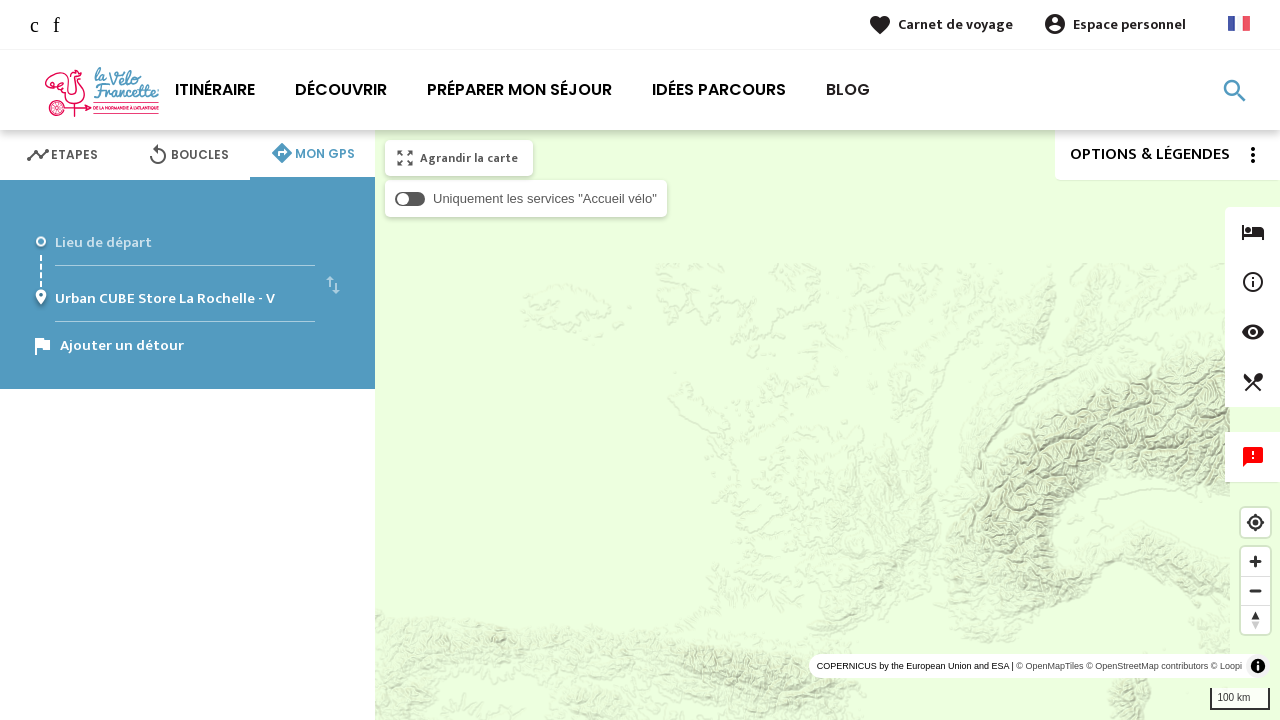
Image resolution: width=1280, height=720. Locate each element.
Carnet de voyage (955, 24)
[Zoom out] (1255, 590)
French (1239, 23)
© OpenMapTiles (1049, 666)
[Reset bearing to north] (1255, 619)
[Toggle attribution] (1258, 666)
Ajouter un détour (122, 345)
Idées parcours (719, 89)
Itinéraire (215, 89)
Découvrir (341, 89)
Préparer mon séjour (519, 89)
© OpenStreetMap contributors (1147, 666)
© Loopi (1226, 666)
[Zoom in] (1255, 561)
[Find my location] (1255, 522)
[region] (827, 425)
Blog (848, 89)
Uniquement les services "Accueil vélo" (545, 198)
